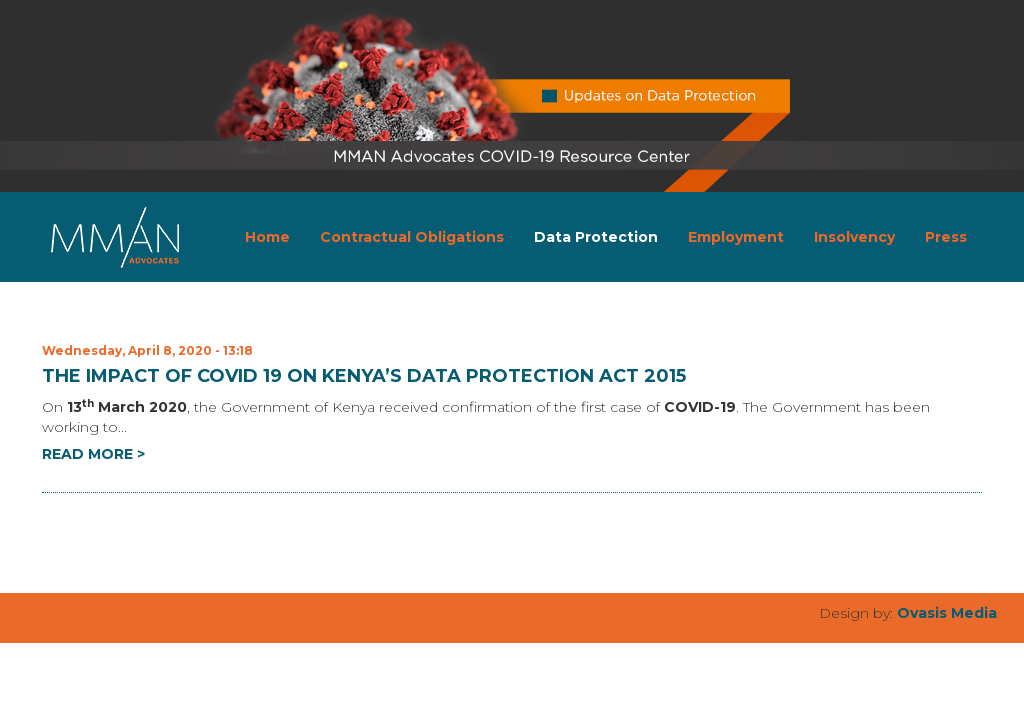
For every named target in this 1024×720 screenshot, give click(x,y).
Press (946, 237)
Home (267, 237)
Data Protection (596, 237)
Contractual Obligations (412, 237)
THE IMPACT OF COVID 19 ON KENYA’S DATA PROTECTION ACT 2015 (364, 376)
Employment (736, 237)
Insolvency (854, 237)
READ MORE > (93, 454)
